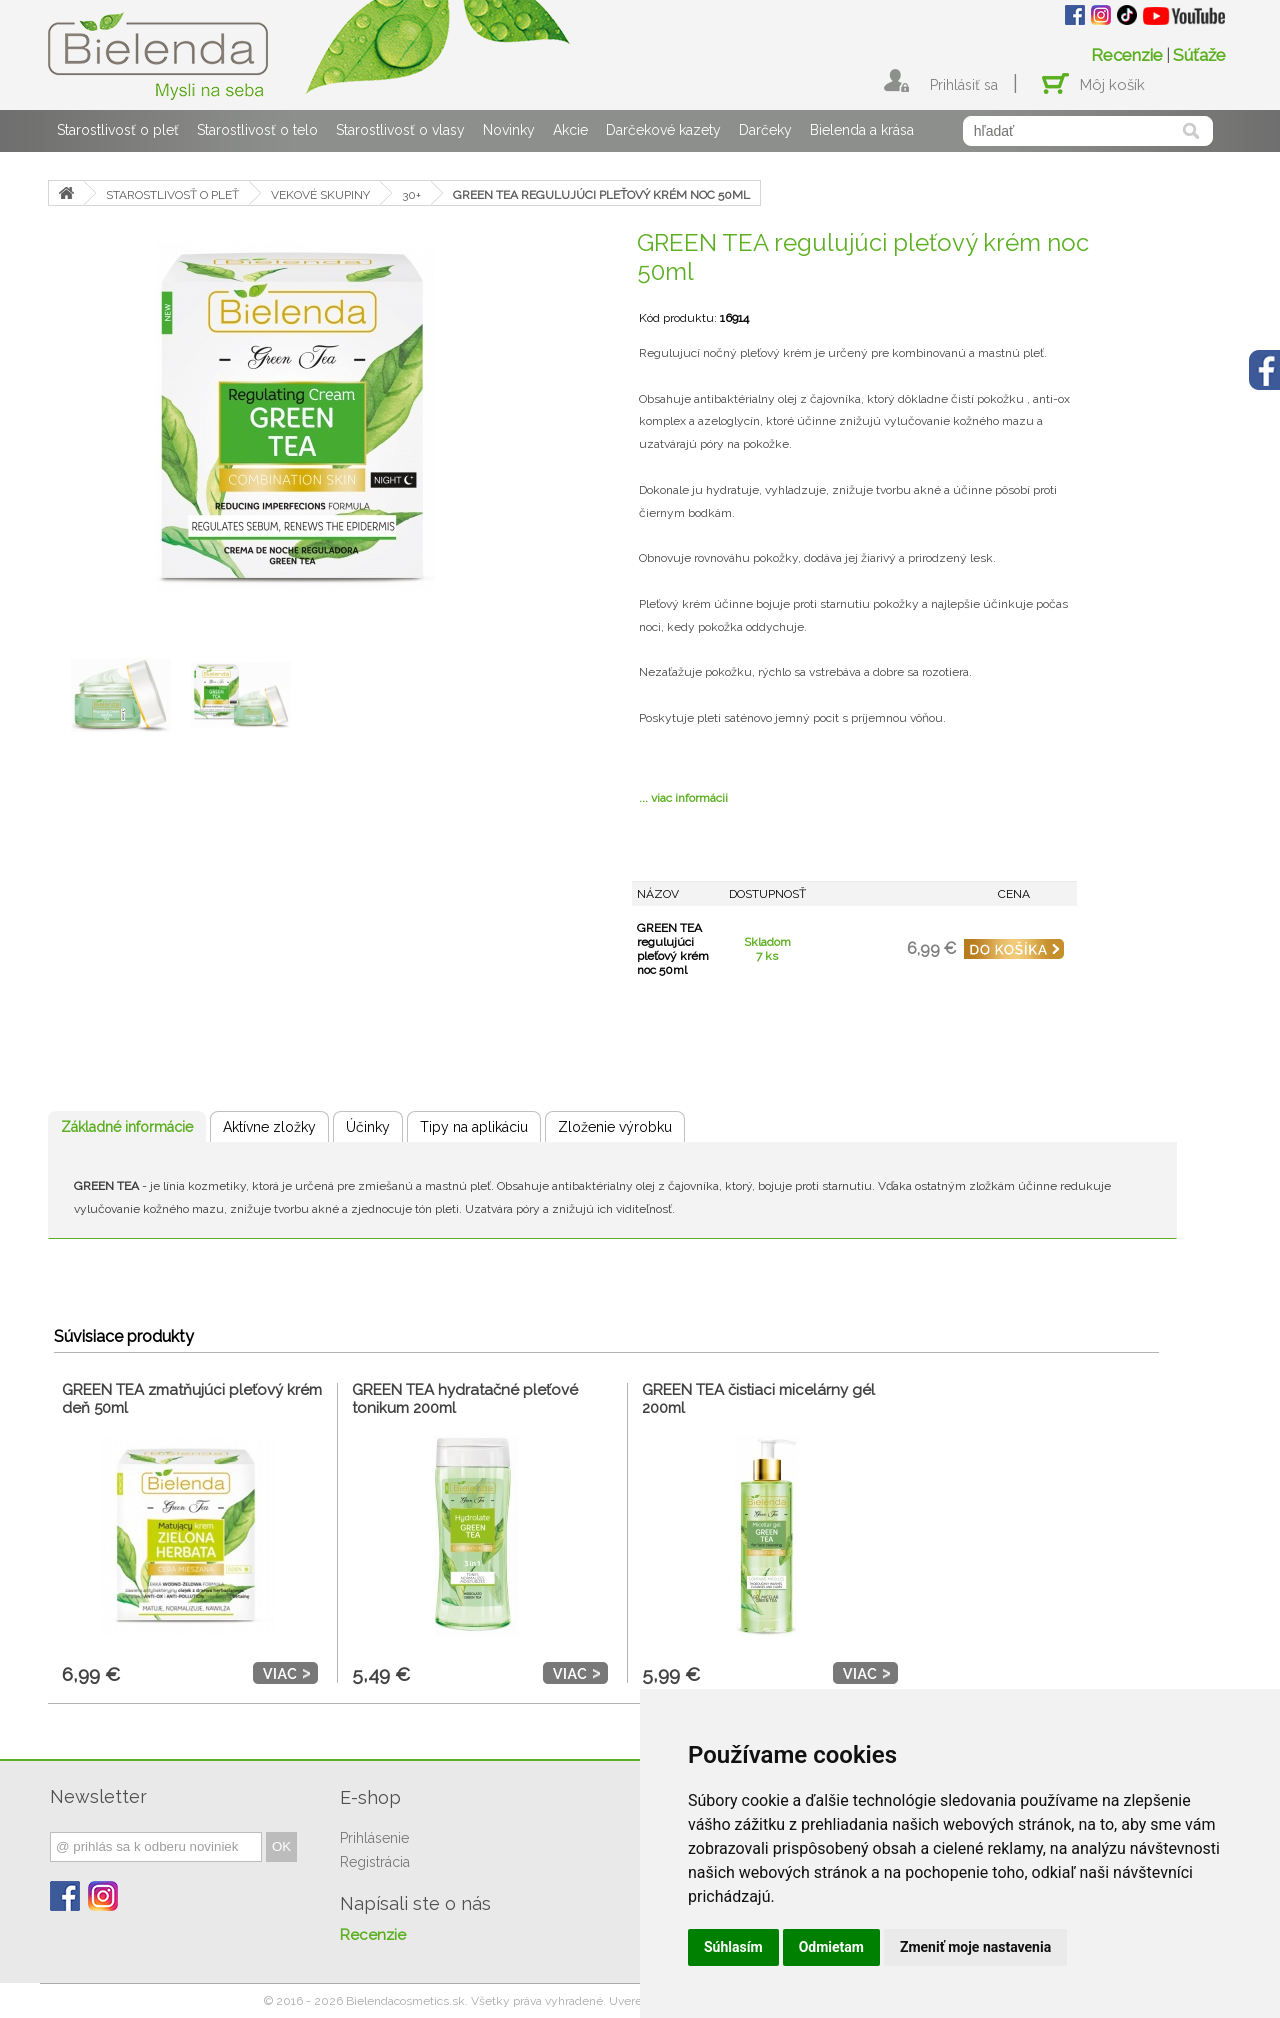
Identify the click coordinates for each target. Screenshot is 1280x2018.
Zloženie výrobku (615, 1127)
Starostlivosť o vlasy (400, 130)
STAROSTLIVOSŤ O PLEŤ (172, 195)
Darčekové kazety (663, 130)
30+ (411, 195)
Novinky (509, 130)
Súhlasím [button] (733, 1947)
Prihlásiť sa (964, 85)
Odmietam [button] (831, 1947)
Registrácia (375, 1862)
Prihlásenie (374, 1838)
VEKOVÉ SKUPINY (320, 195)
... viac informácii (683, 798)
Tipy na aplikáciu (474, 1127)
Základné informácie (127, 1127)
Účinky (368, 1127)
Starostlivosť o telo (257, 130)
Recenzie (1127, 55)
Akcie (570, 130)
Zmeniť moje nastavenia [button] (975, 1947)
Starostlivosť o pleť (118, 130)
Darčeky (765, 130)
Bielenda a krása (862, 130)
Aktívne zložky (269, 1127)
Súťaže (1199, 55)
